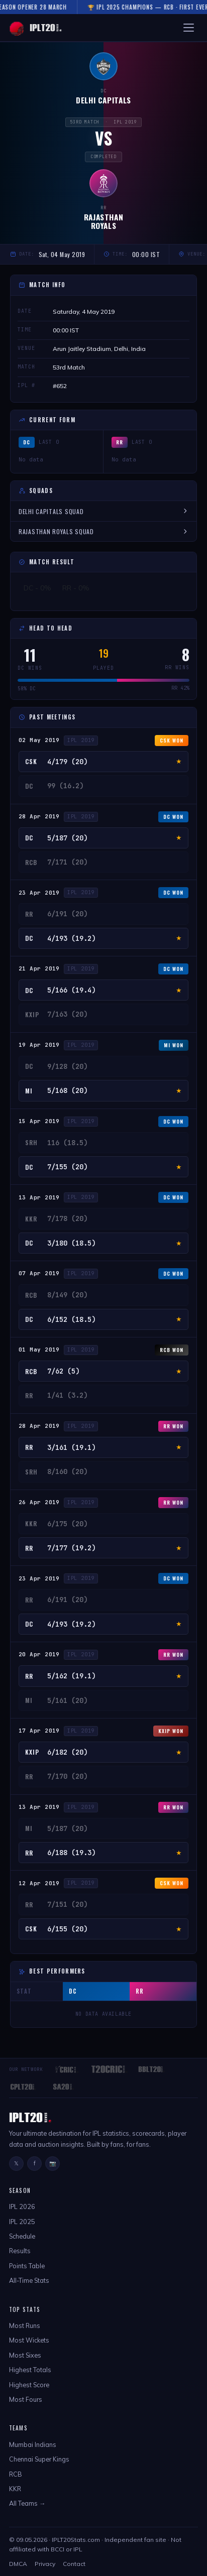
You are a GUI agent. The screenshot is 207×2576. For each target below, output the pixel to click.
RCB (15, 2474)
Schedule (22, 2236)
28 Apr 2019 (39, 816)
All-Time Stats (29, 2280)
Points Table (27, 2266)
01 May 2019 (39, 1349)
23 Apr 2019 (39, 892)
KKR (15, 2489)
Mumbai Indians (32, 2444)
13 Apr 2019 (39, 1197)
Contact (74, 2563)
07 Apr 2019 (39, 1273)
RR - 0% (75, 587)
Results (20, 2251)
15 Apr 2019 (39, 1121)
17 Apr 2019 (39, 1730)
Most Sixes (25, 2355)
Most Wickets (29, 2340)
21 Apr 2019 (39, 968)
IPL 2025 (22, 2222)
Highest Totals (30, 2370)
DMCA (18, 2563)
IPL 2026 (22, 2206)
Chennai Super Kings (39, 2459)
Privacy (45, 2563)
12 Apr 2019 (39, 1883)
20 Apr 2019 (39, 1654)
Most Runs (24, 2325)
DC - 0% (37, 587)
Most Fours (25, 2399)
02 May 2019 (39, 740)
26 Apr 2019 (39, 1502)
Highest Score (29, 2385)
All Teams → (27, 2503)
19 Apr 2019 (39, 1044)
